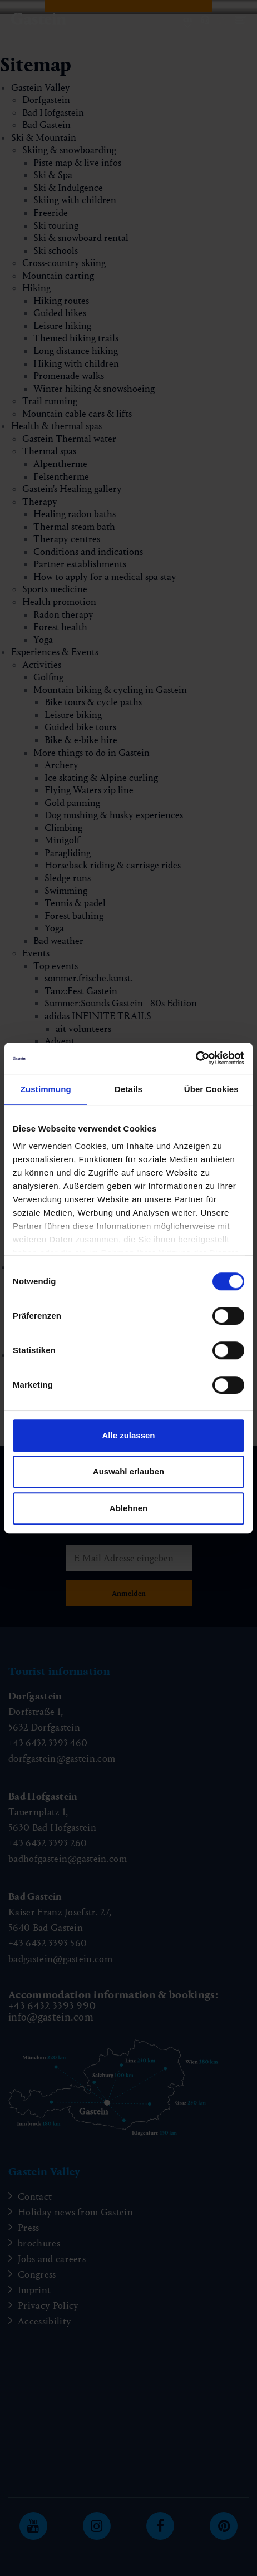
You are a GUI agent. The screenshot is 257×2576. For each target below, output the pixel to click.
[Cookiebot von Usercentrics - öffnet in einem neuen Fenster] (195, 1058)
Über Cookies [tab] (211, 1089)
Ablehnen (128, 1508)
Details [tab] (128, 1089)
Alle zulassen (128, 1435)
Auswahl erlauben (128, 1471)
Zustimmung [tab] (46, 1089)
